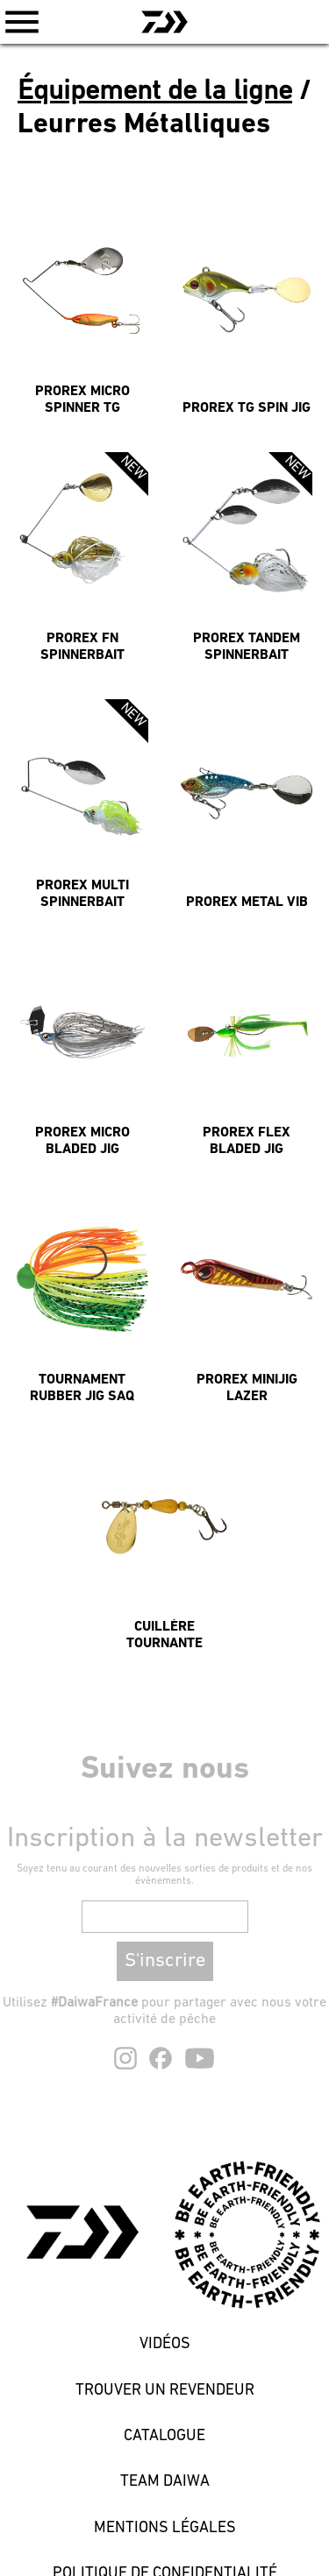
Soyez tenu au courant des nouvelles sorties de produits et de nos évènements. (164, 1875)
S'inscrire (165, 1961)
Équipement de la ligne (155, 92)
